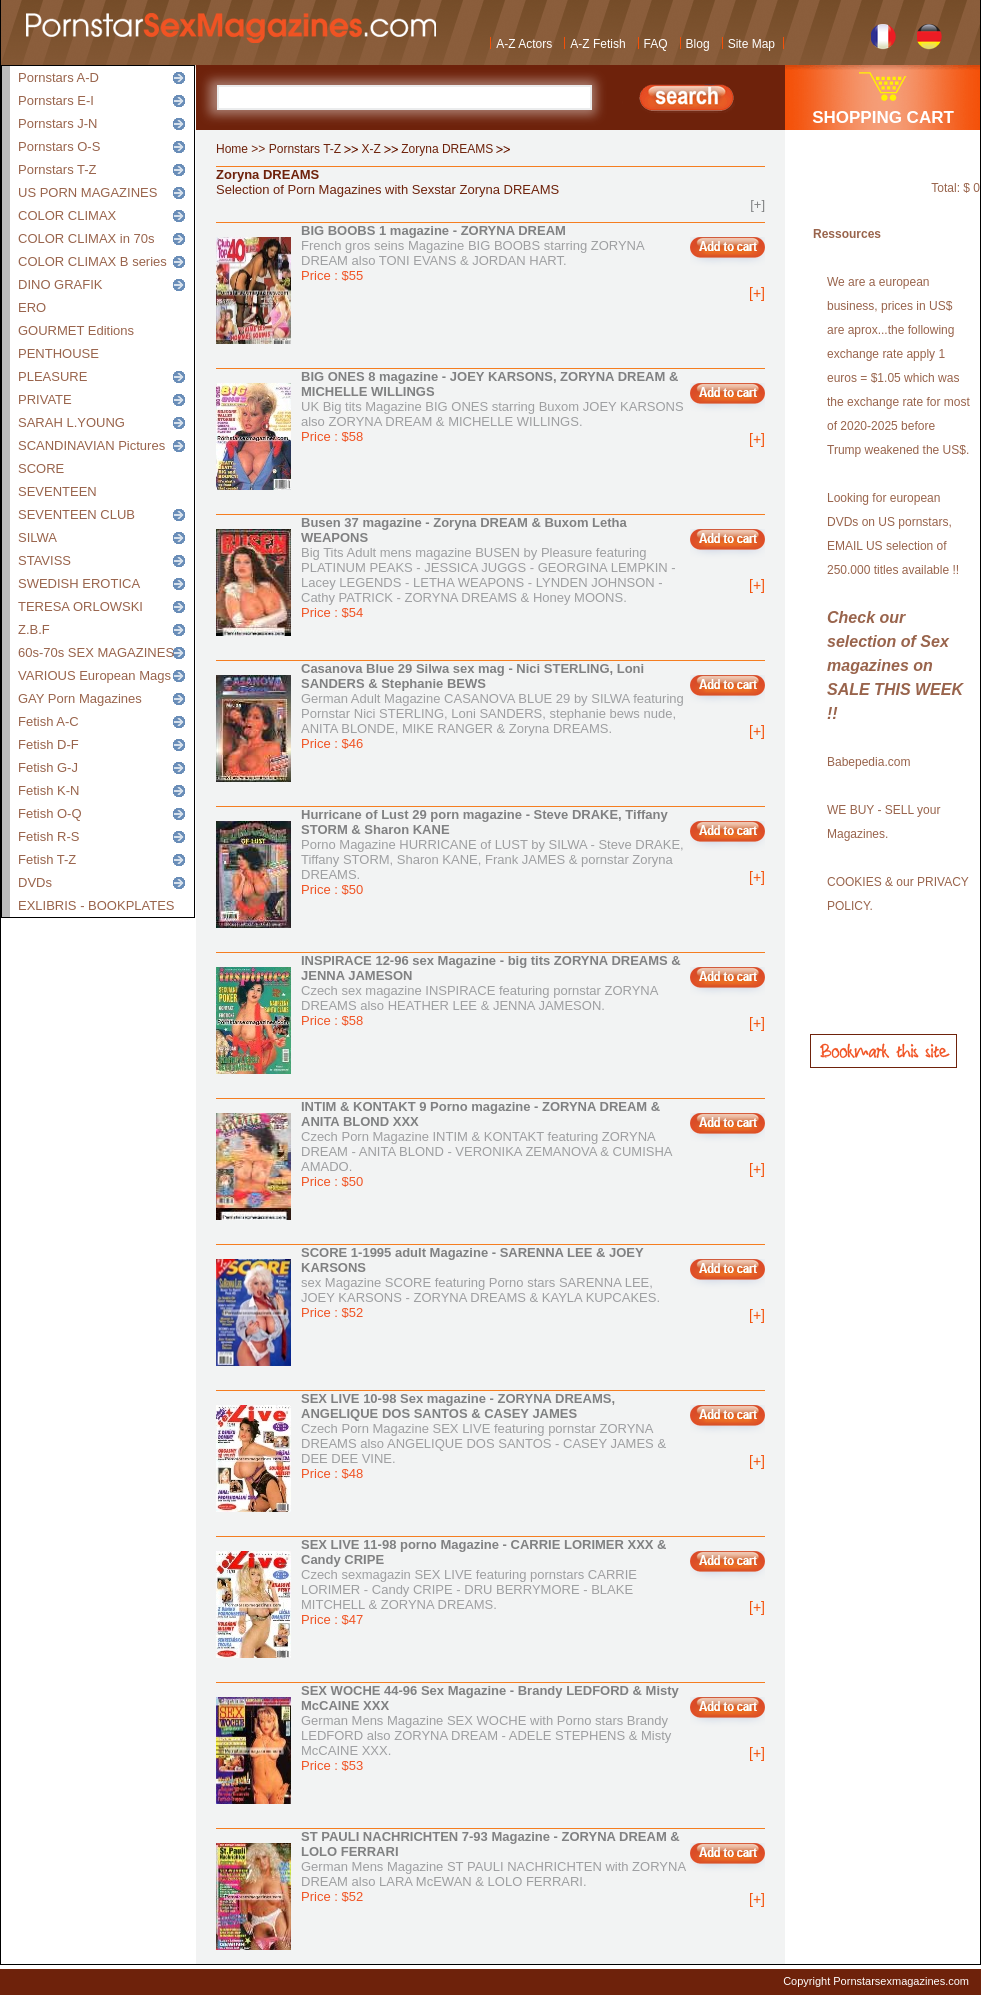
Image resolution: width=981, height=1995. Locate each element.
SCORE (41, 468)
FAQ (656, 44)
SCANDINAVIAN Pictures (91, 445)
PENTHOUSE (58, 353)
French (883, 34)
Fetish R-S (48, 836)
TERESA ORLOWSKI (80, 606)
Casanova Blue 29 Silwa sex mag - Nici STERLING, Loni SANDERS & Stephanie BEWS (472, 676)
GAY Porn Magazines (80, 698)
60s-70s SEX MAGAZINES (96, 652)
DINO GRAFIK (60, 284)
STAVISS (44, 560)
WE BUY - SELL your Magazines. (883, 822)
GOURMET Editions (76, 330)
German (929, 34)
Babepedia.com (868, 762)
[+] (757, 204)
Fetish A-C (48, 721)
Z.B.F (34, 629)
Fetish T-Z (47, 859)
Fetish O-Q (50, 813)
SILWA (37, 537)
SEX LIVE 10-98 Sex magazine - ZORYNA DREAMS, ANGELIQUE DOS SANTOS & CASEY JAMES (458, 1406)
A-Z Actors (524, 44)
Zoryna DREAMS (447, 149)
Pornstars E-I (56, 100)
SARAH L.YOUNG (71, 422)
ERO (32, 307)
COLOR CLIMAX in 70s (86, 238)
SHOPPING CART (883, 117)
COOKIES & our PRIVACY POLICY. (898, 894)
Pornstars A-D (58, 77)
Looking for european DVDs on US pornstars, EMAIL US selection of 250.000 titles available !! (893, 534)
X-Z (371, 149)
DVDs (35, 882)
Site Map (751, 44)
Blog (698, 44)
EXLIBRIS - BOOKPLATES (96, 905)
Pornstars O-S (59, 146)
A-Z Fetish (597, 44)
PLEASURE (52, 376)
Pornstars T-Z (57, 169)
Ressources (847, 234)
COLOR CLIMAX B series (92, 261)
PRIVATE (45, 399)
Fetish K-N (48, 790)
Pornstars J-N (57, 123)
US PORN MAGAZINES (87, 192)
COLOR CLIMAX (67, 215)
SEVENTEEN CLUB (76, 514)
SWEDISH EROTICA (79, 583)
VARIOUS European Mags (94, 675)
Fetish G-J (48, 767)
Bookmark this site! (883, 1051)
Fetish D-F (48, 744)
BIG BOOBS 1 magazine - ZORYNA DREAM (433, 230)
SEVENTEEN (57, 491)
